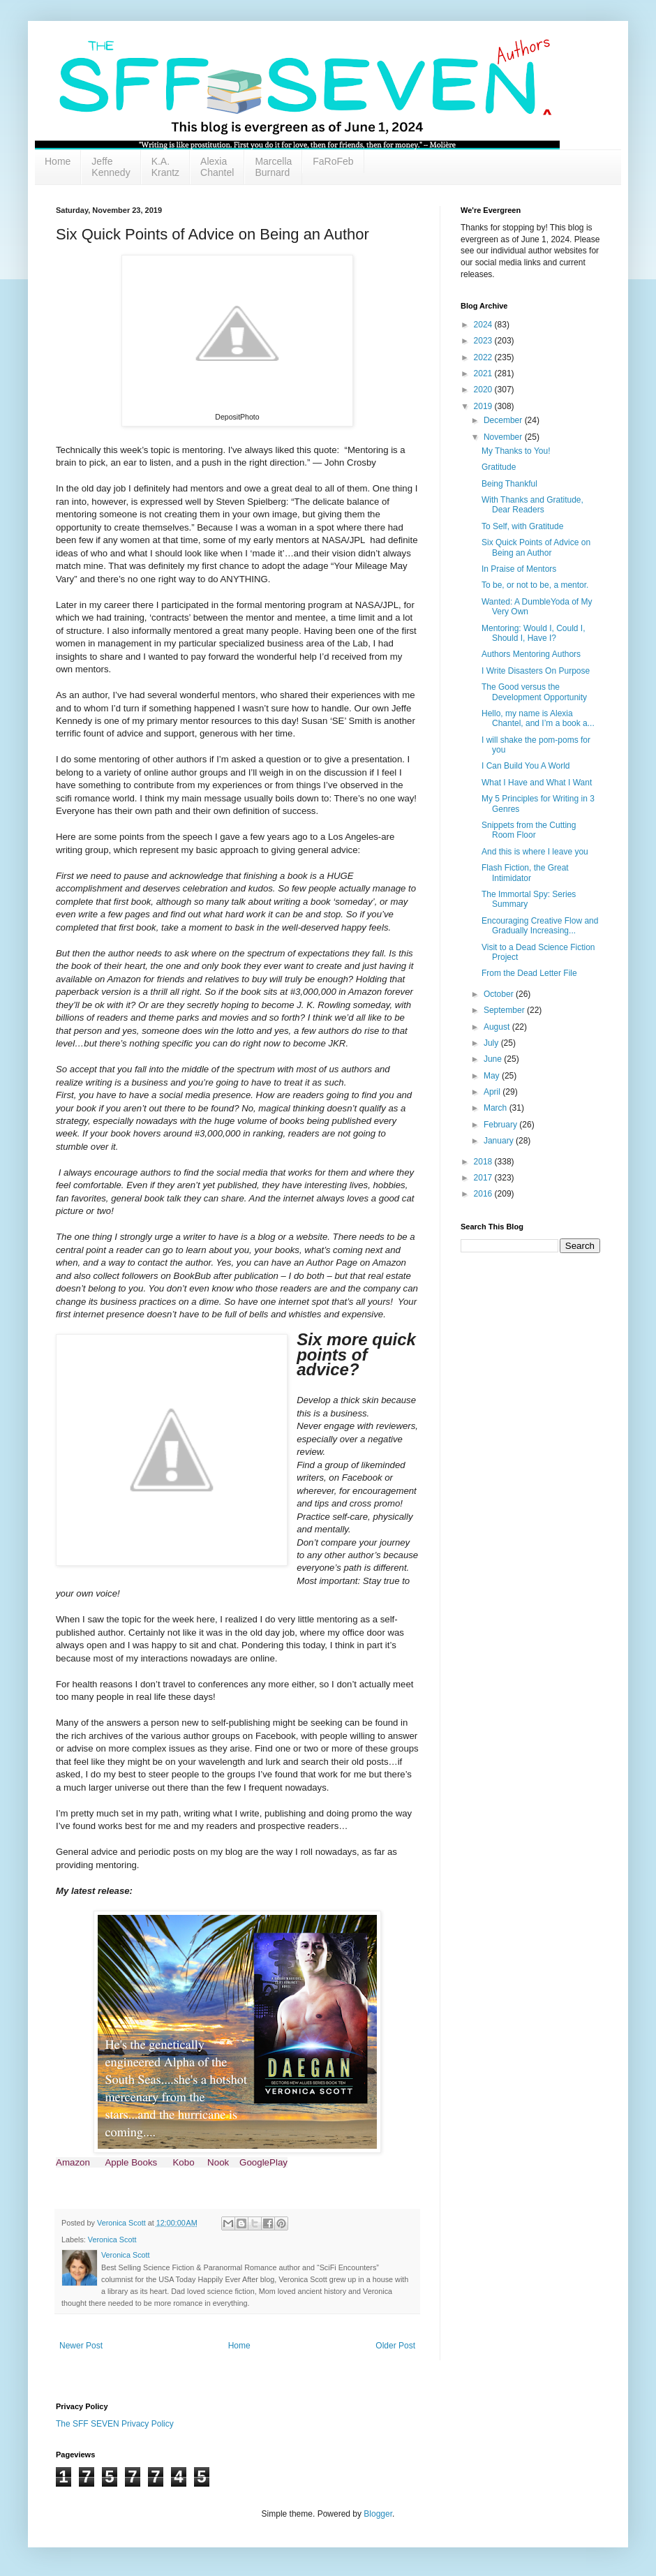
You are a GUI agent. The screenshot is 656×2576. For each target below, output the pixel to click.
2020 (484, 389)
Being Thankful (509, 484)
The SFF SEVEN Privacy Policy (115, 2424)
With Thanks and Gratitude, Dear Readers (532, 505)
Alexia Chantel (217, 167)
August (498, 1027)
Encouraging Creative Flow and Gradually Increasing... (540, 925)
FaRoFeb (333, 161)
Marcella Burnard (273, 167)
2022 (484, 357)
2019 (484, 406)
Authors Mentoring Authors (531, 654)
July (492, 1043)
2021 (484, 373)
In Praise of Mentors (519, 569)
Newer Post (81, 2346)
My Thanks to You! (516, 451)
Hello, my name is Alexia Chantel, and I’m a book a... (538, 718)
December (504, 420)
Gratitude (499, 467)
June (494, 1059)
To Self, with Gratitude (522, 526)
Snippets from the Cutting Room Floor (529, 830)
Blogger (378, 2514)
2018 (484, 1162)
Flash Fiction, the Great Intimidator (525, 872)
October (500, 994)
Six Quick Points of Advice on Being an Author (536, 547)
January (500, 1141)
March (496, 1108)
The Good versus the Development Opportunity (534, 692)
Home (57, 161)
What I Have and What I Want (537, 782)
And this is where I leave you (535, 852)
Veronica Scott (112, 2239)
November (504, 437)
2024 (484, 325)
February (501, 1125)
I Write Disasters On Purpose (536, 671)
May (493, 1076)
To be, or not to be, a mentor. (535, 585)
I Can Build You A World (526, 766)
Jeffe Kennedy (110, 167)
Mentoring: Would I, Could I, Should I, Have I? (534, 633)
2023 (484, 341)
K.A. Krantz (165, 167)
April (493, 1092)
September (505, 1010)
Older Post (395, 2346)
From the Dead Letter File (529, 973)
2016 (484, 1194)
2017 (484, 1178)
